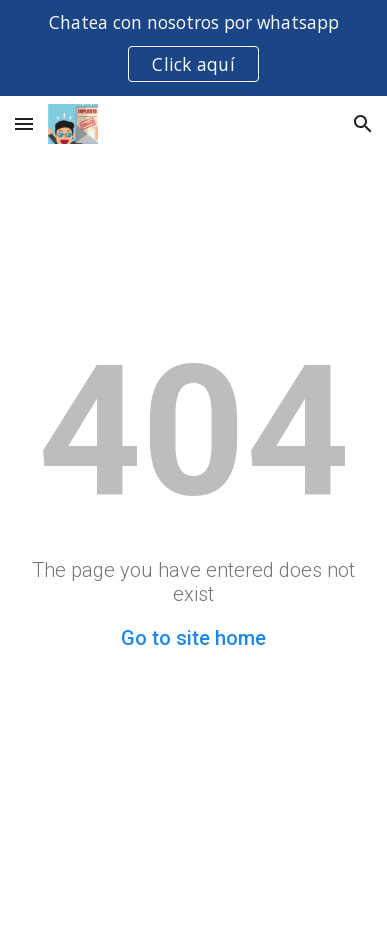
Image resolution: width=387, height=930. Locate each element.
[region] (193, 48)
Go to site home (193, 638)
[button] (24, 123)
